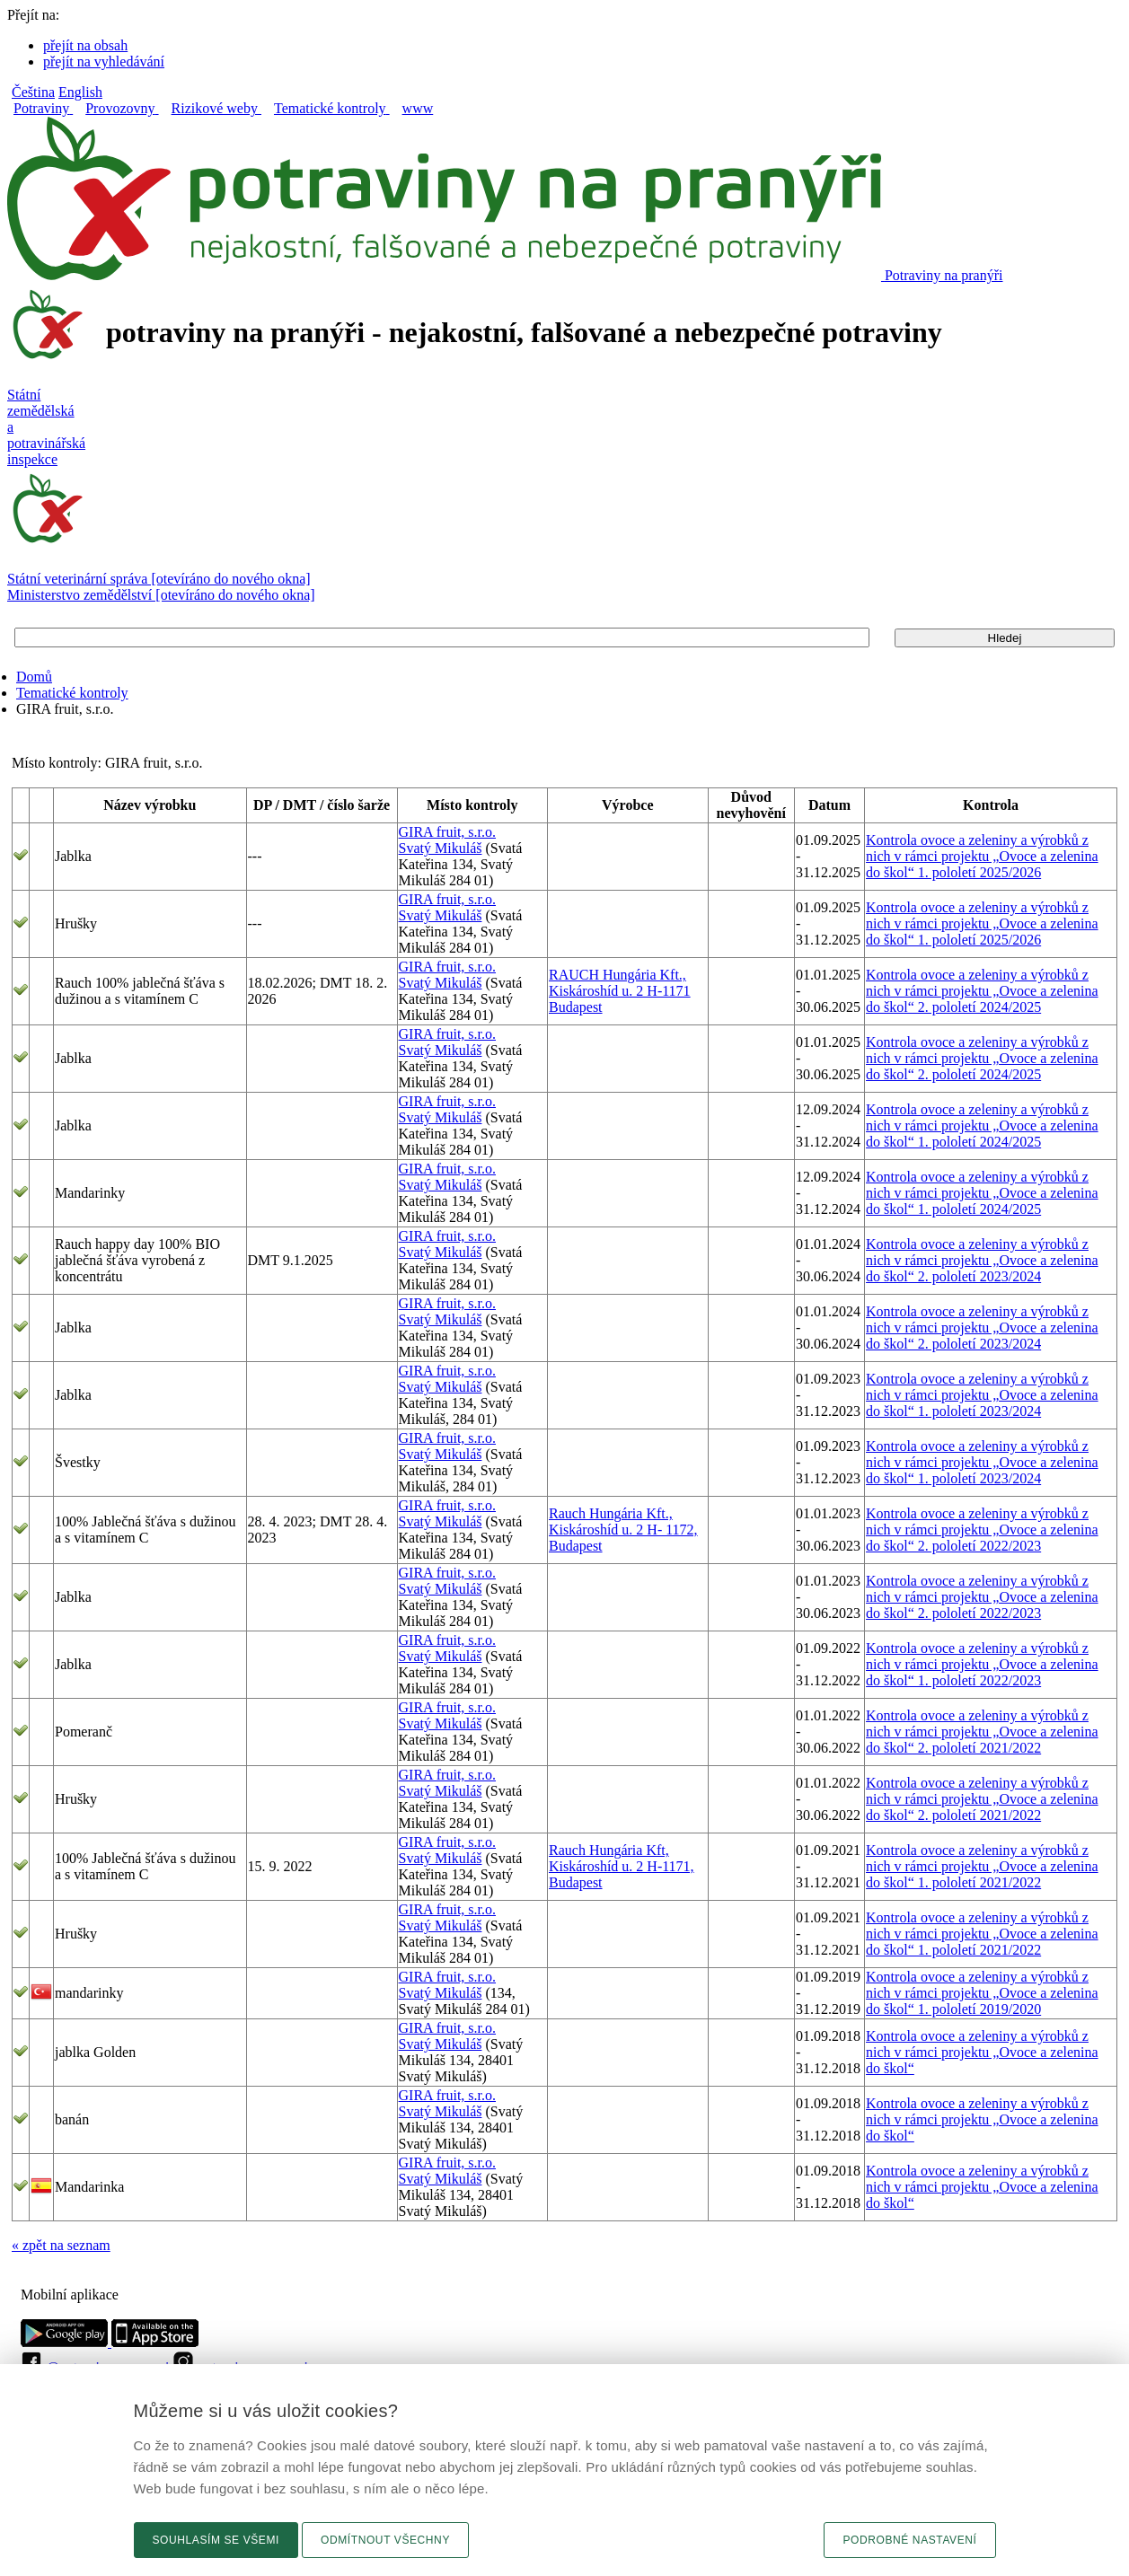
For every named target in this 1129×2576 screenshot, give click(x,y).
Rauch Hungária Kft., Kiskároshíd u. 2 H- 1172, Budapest (623, 1529)
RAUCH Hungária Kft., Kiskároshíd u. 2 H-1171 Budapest (620, 991)
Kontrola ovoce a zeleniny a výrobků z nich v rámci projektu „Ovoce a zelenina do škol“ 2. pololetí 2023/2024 (982, 1260)
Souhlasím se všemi (216, 2540)
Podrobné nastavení (909, 2540)
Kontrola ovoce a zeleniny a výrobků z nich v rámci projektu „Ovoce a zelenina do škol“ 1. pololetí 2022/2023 (982, 1664)
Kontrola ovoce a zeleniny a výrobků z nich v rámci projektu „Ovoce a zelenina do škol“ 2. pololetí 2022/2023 (982, 1529)
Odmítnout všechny (385, 2540)
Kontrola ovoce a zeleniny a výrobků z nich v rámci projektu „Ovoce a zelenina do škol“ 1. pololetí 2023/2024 (982, 1395)
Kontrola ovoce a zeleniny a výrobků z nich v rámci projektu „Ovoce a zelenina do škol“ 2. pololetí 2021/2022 (982, 1731)
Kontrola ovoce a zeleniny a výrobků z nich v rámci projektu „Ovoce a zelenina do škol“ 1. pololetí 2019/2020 (982, 1993)
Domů (34, 676)
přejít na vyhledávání (103, 61)
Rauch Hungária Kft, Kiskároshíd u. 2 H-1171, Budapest (621, 1866)
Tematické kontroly (72, 692)
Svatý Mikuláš (440, 848)
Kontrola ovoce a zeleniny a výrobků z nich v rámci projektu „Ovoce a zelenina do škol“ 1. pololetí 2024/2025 (982, 1125)
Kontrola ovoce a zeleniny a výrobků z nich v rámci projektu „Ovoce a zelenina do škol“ (982, 2052)
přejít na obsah (85, 45)
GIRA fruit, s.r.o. (447, 832)
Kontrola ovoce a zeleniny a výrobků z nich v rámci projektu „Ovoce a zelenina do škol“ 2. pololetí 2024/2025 (982, 991)
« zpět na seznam (61, 2245)
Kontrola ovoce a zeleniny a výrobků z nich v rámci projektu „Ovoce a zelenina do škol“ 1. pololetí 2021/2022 (982, 1866)
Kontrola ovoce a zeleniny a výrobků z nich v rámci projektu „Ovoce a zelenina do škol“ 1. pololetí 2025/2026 (982, 856)
